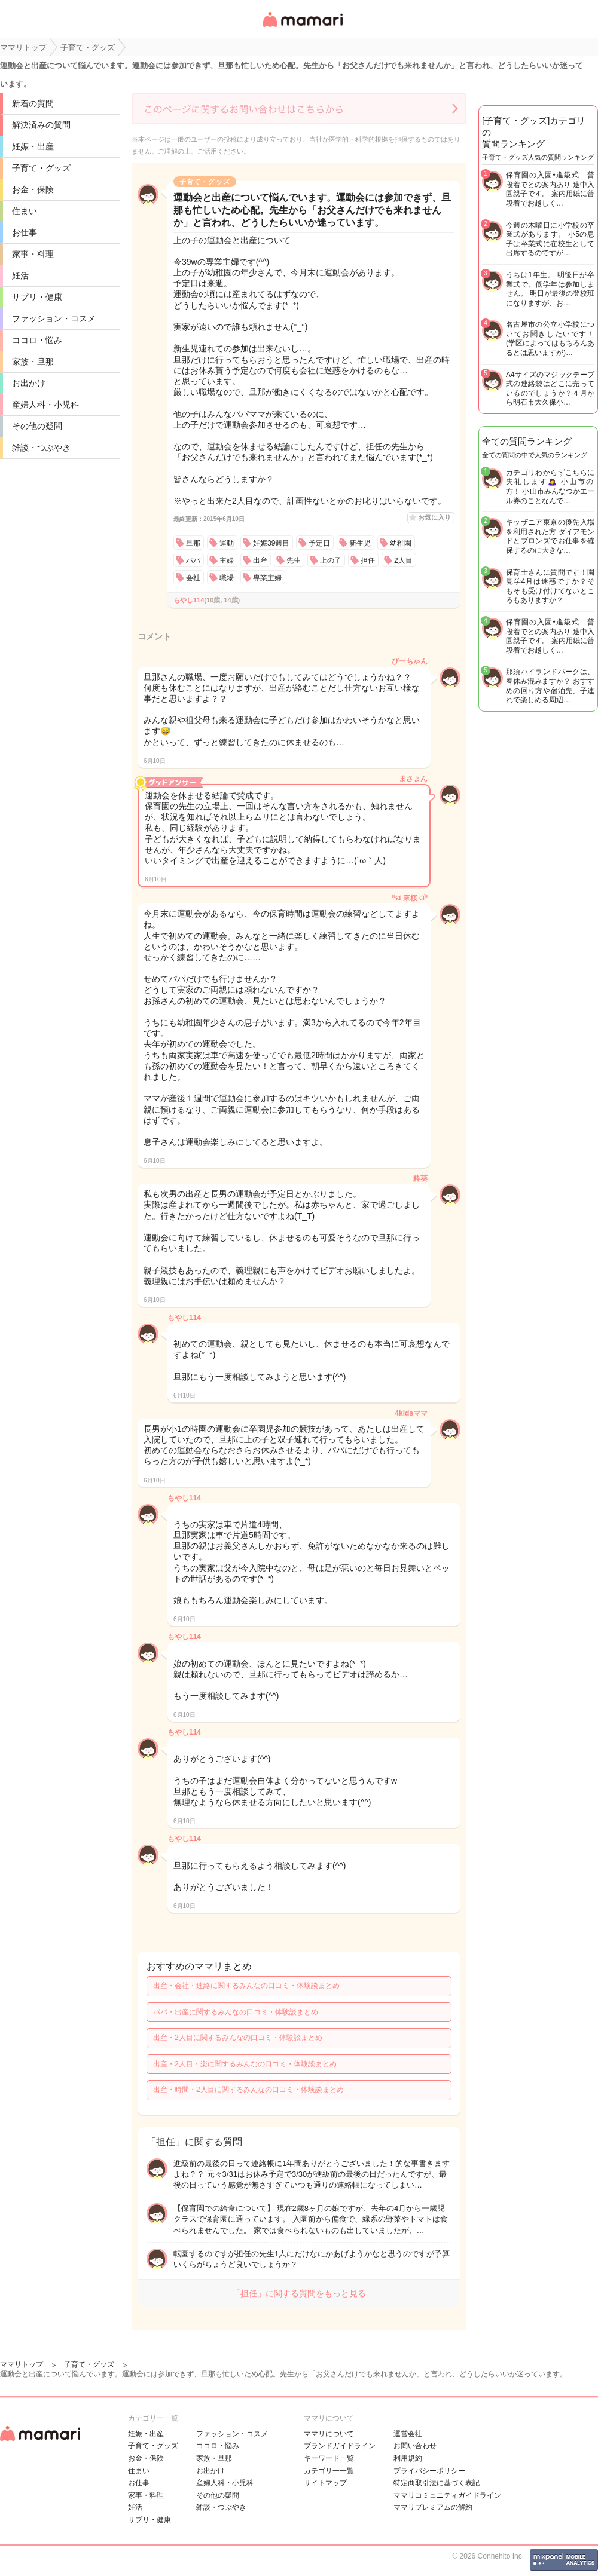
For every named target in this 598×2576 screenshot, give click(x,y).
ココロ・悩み (37, 340)
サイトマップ (325, 2483)
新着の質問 (33, 103)
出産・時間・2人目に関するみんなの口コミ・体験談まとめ (248, 2089)
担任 (368, 560)
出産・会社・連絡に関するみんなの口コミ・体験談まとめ (246, 1985)
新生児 (360, 543)
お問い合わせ (415, 2446)
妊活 (20, 275)
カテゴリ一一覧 (329, 2471)
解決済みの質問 (41, 125)
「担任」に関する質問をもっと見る (299, 2293)
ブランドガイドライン (340, 2446)
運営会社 (407, 2434)
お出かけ (28, 383)
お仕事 (24, 232)
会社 (193, 578)
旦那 (193, 543)
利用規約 (407, 2458)
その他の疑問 (37, 426)
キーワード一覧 (329, 2458)
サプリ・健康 (37, 297)
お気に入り (434, 517)
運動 (226, 543)
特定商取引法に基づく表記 (436, 2483)
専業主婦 (267, 578)
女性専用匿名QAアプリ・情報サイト (302, 27)
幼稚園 (400, 543)
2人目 (403, 560)
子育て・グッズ (41, 168)
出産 (260, 560)
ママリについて (329, 2434)
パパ (193, 560)
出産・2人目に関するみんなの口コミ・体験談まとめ (237, 2037)
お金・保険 (33, 189)
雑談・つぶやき (41, 447)
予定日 (319, 543)
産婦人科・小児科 (45, 404)
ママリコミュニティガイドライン (447, 2495)
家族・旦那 (33, 361)
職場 (226, 578)
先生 (293, 560)
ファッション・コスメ (54, 318)
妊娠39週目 (271, 543)
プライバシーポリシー (429, 2471)
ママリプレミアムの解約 (432, 2507)
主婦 (226, 560)
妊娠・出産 (33, 146)
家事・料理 (33, 254)
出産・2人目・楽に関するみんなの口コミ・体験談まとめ (245, 2064)
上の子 (330, 560)
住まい (24, 211)
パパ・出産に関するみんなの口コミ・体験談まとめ (235, 2012)
